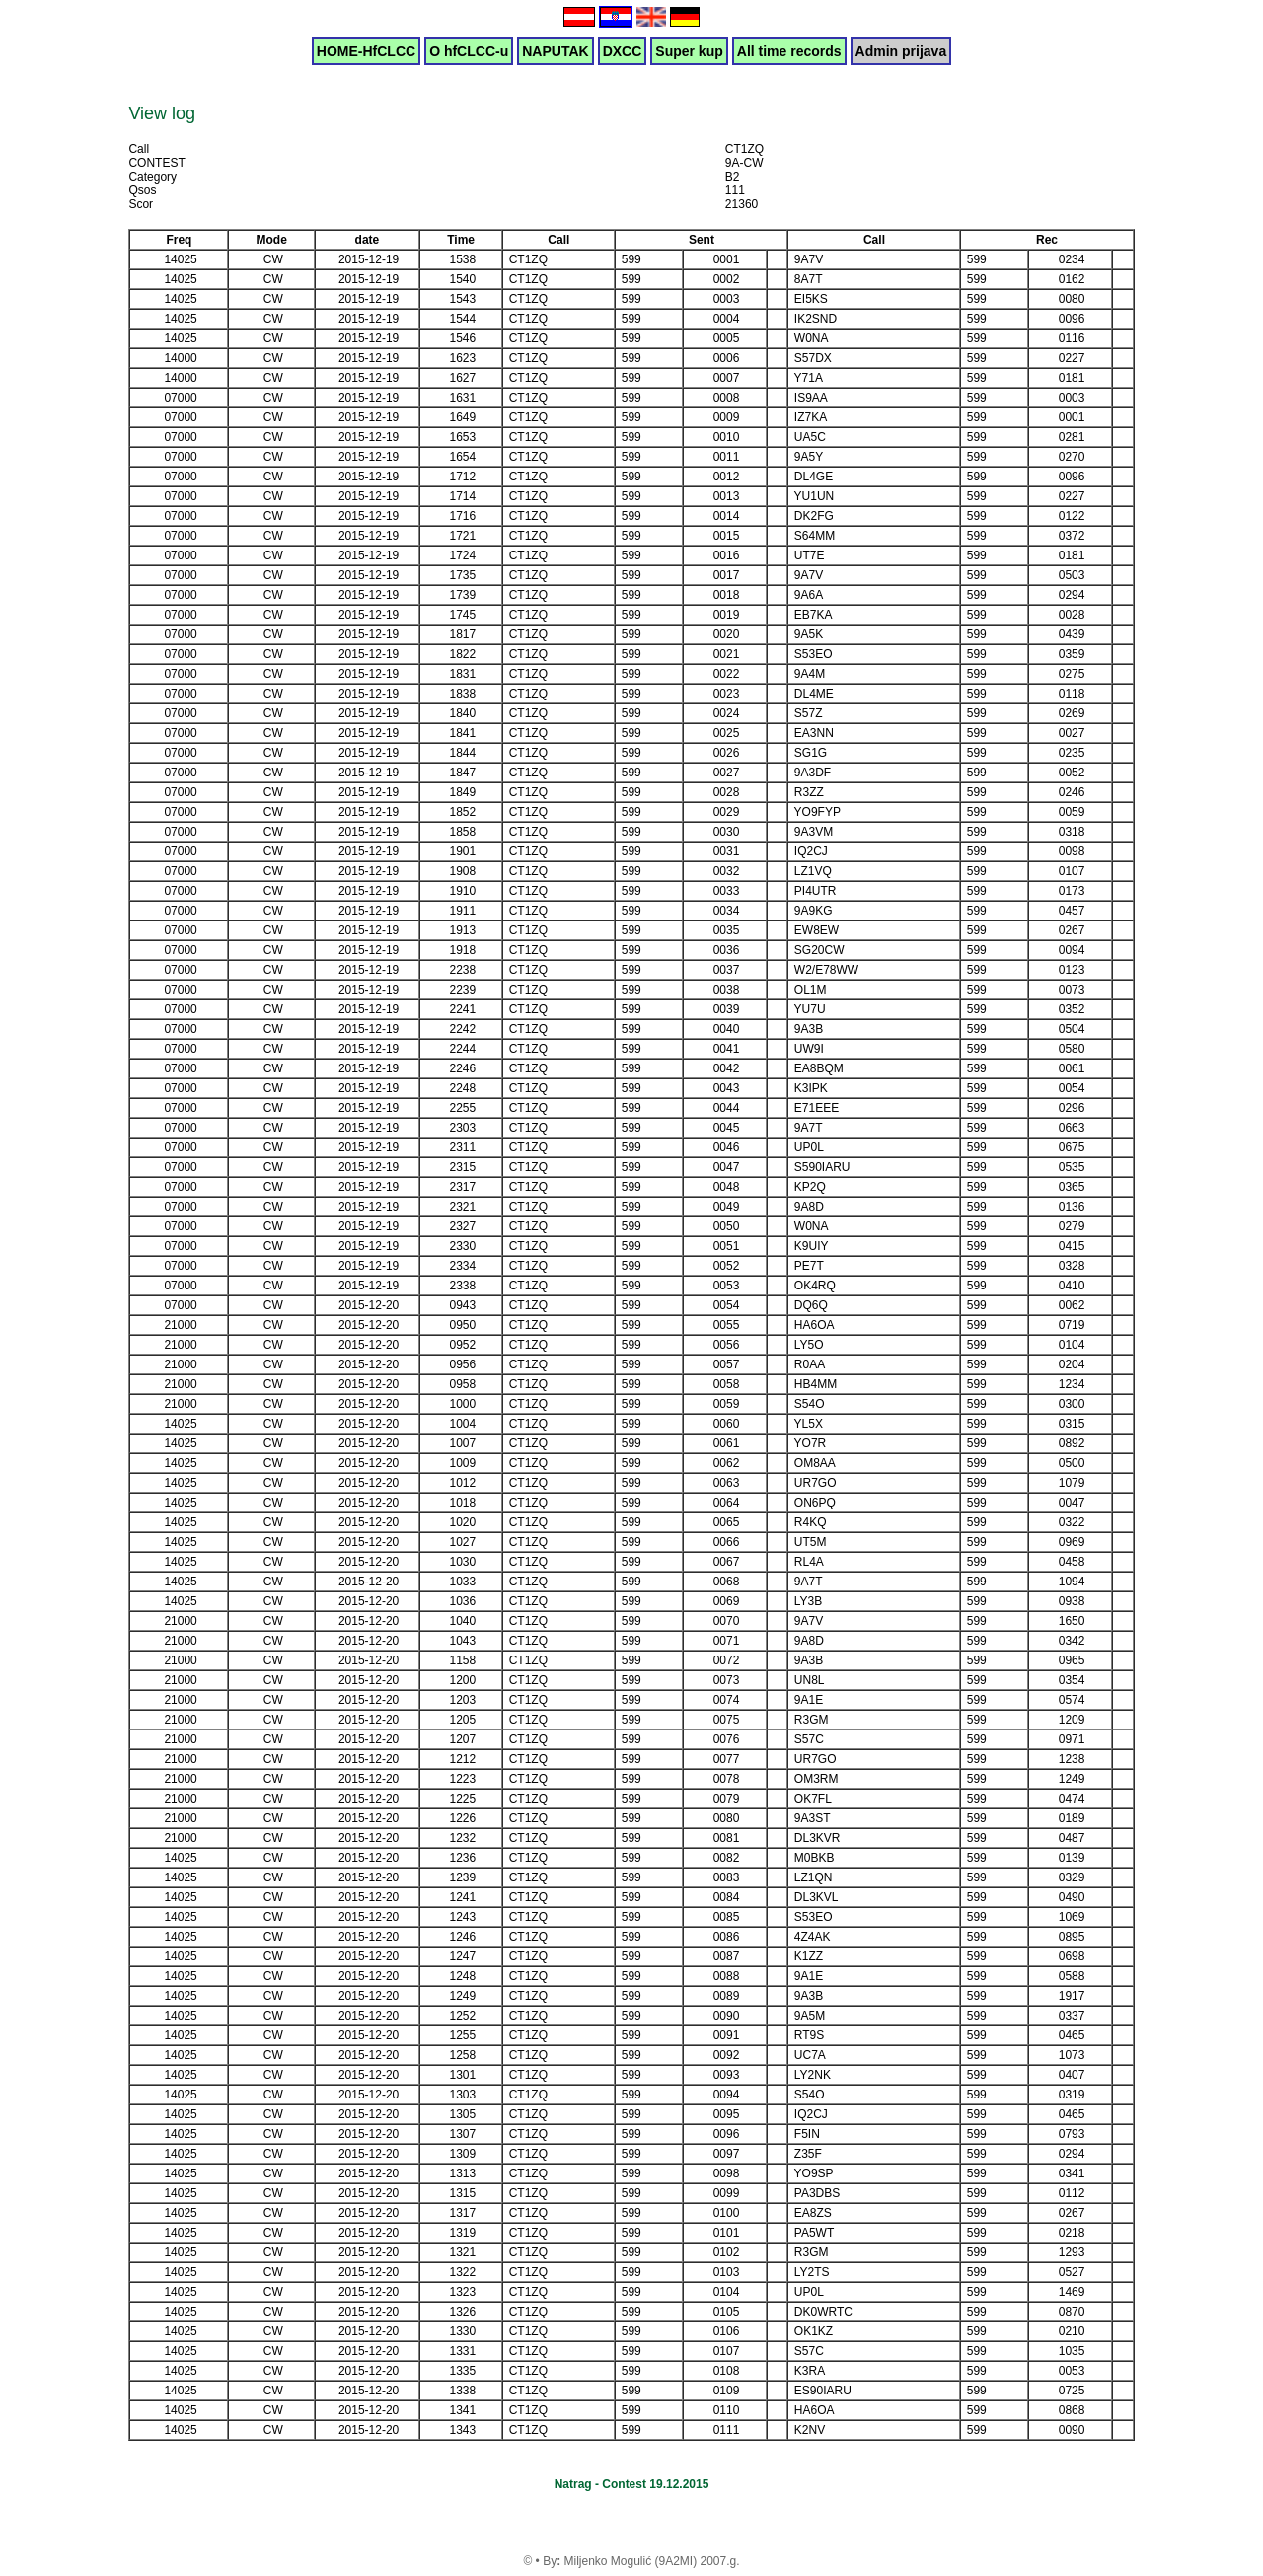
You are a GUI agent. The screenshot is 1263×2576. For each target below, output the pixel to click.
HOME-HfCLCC (366, 51)
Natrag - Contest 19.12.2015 (632, 2484)
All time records (789, 51)
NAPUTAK (555, 51)
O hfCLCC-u (468, 51)
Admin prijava (901, 51)
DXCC (622, 51)
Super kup (688, 51)
